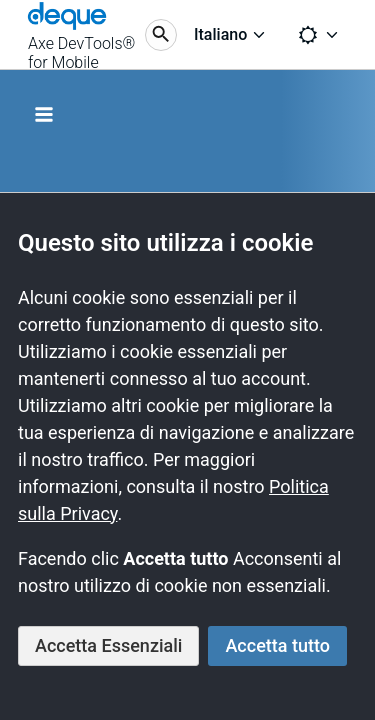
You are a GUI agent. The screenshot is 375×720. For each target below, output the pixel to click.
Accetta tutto (277, 645)
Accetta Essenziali (108, 645)
